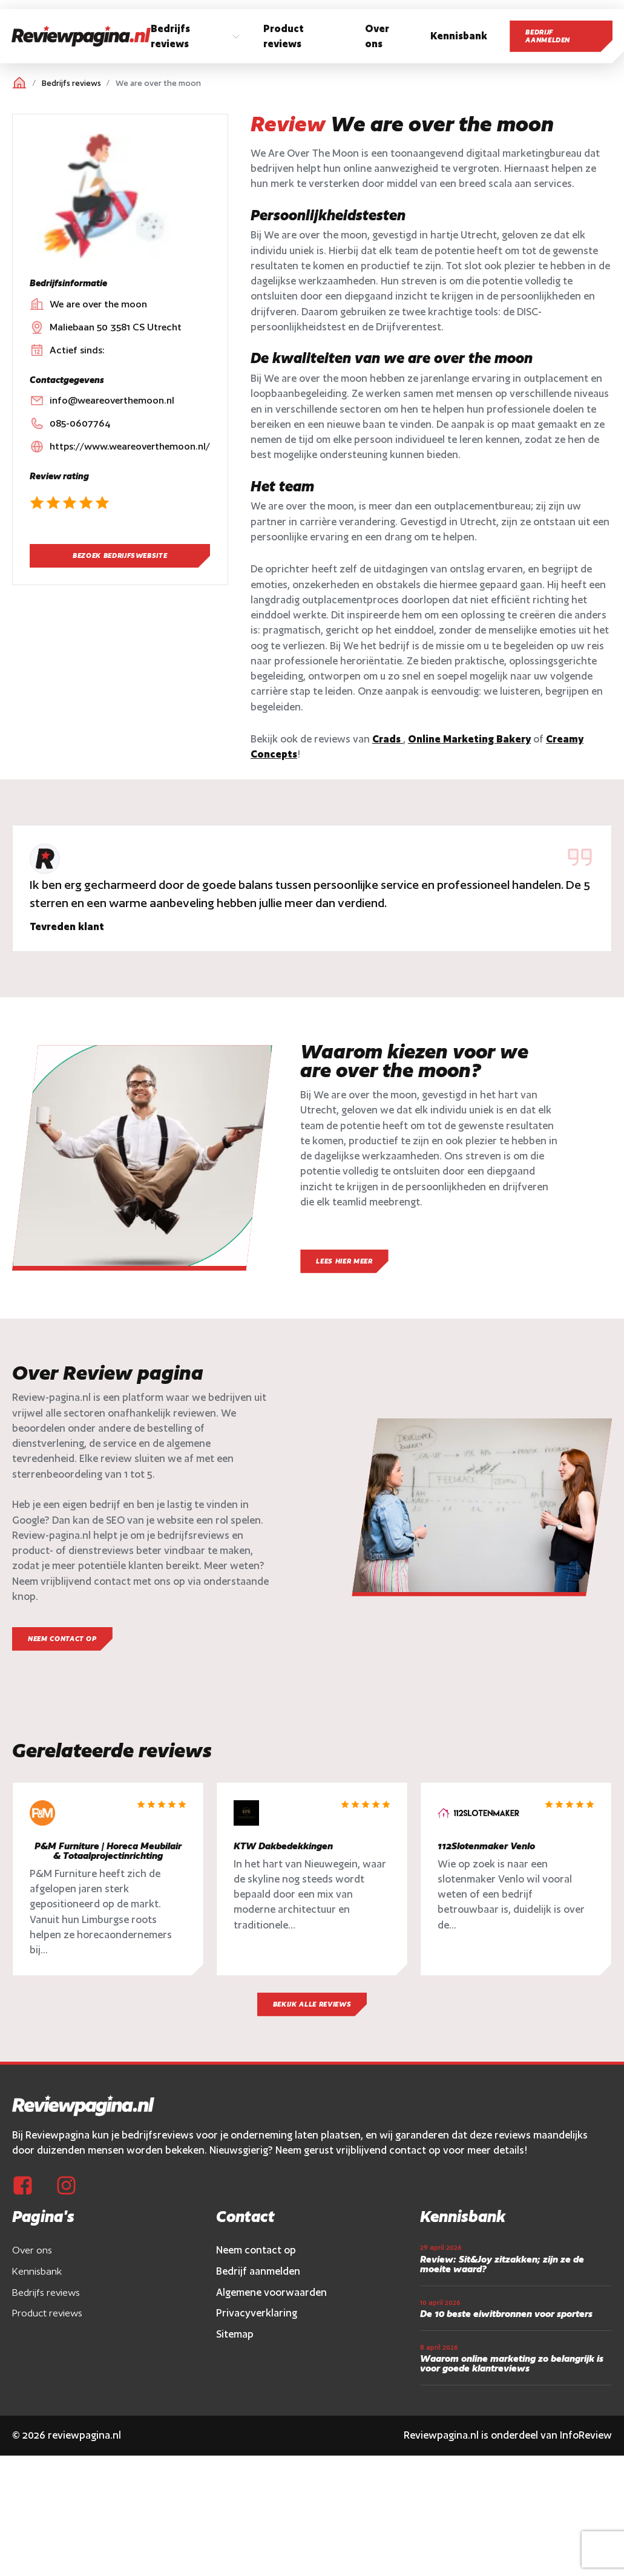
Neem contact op (256, 2250)
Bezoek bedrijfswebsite (120, 555)
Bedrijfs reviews (71, 83)
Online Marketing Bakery (469, 739)
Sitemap (235, 2334)
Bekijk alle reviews (312, 2004)
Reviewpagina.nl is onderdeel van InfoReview (508, 2435)
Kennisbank (37, 2271)
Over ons (32, 2250)
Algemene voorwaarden (271, 2292)
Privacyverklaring (256, 2313)
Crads (387, 739)
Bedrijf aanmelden (547, 36)
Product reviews (47, 2313)
